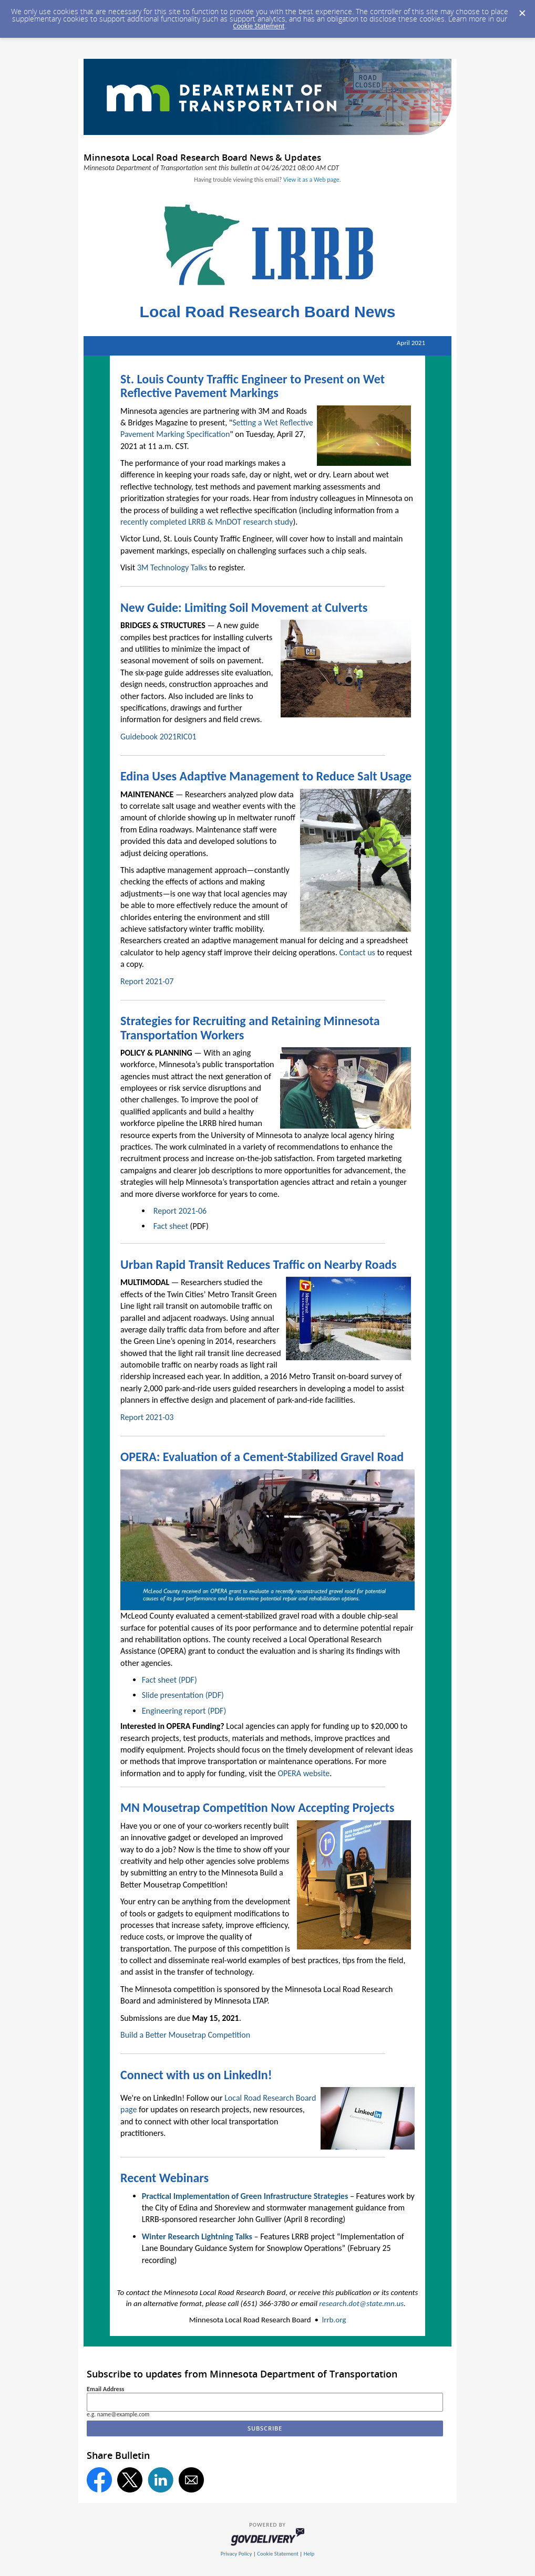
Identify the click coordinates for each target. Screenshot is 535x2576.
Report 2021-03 (146, 1417)
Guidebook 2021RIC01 (158, 737)
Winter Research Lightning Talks (197, 2236)
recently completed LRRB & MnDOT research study (206, 522)
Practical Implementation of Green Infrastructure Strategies (245, 2196)
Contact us (357, 952)
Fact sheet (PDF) (169, 1680)
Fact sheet (170, 1226)
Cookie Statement (258, 26)
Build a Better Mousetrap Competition (185, 2035)
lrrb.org (334, 2319)
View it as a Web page (311, 179)
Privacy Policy (236, 2553)
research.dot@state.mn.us (361, 2303)
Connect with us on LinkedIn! (196, 2074)
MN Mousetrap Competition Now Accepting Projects (257, 1807)
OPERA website (303, 1773)
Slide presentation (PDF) (183, 1695)
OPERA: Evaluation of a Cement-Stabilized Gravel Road (262, 1456)
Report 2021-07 (146, 981)
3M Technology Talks (172, 567)
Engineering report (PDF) (184, 1711)
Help (309, 2553)
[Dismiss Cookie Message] (522, 10)
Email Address (105, 2389)
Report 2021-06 (180, 1211)
